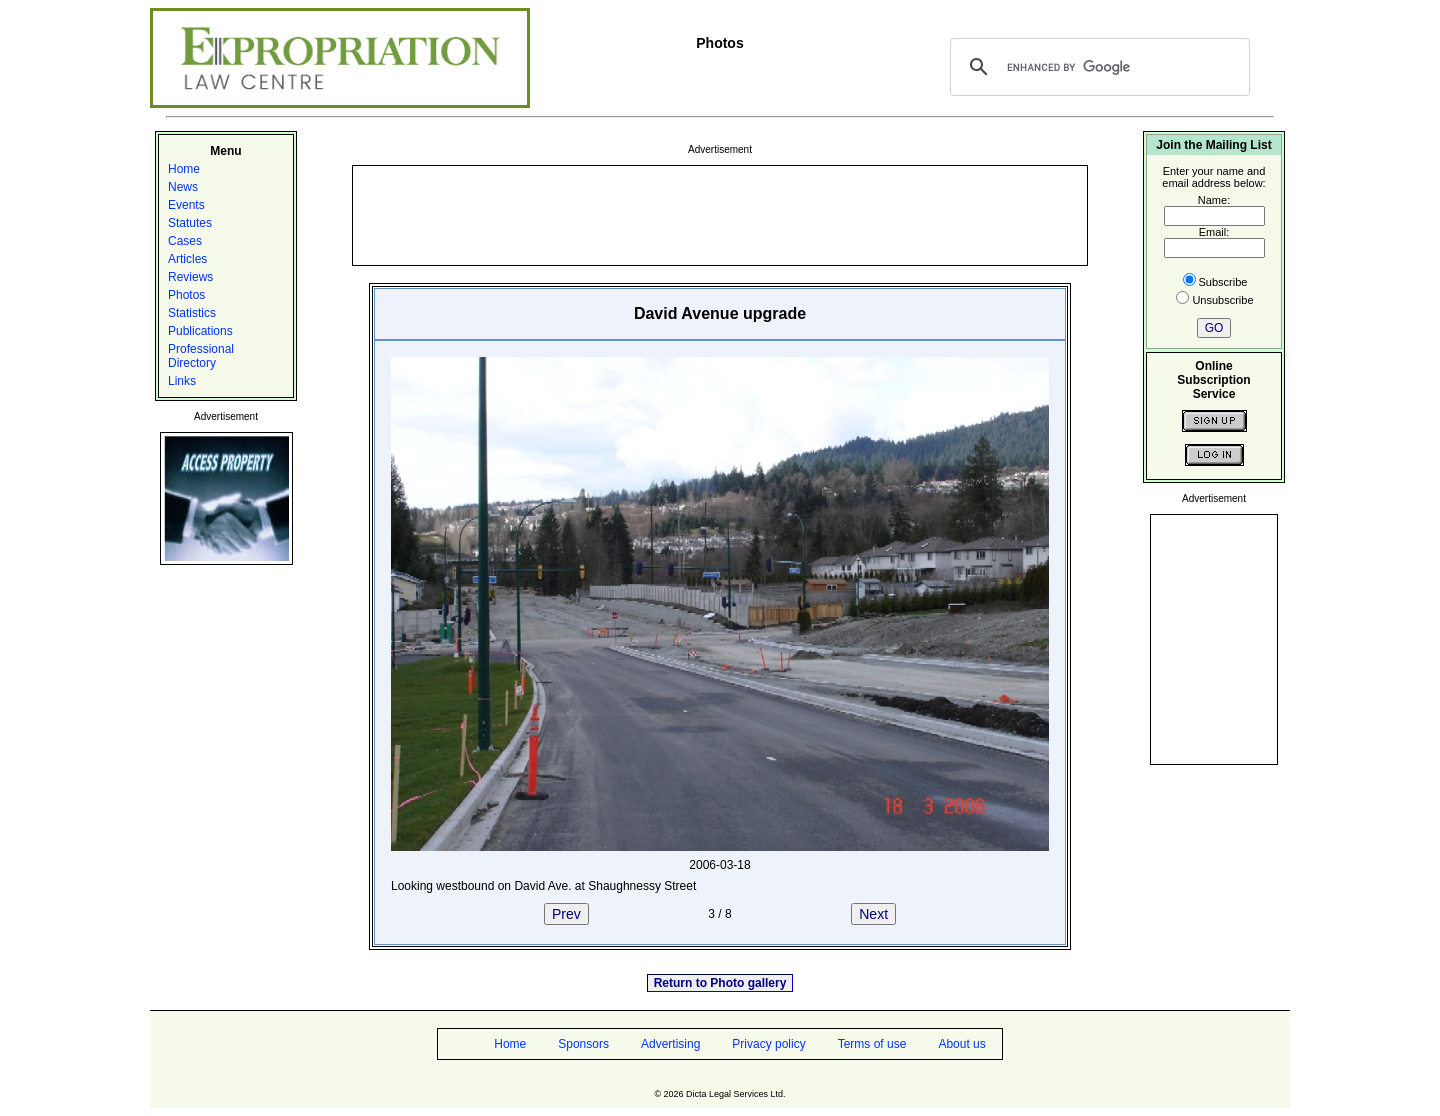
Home (184, 169)
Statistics (192, 313)
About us (961, 1044)
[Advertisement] (720, 214)
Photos (186, 295)
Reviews (190, 277)
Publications (200, 331)
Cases (185, 241)
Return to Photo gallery (720, 983)
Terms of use (872, 1044)
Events (186, 205)
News (183, 187)
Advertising (670, 1044)
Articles (187, 259)
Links (182, 381)
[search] (1097, 67)
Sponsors (583, 1044)
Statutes (190, 223)
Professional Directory (201, 356)
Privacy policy (768, 1044)
